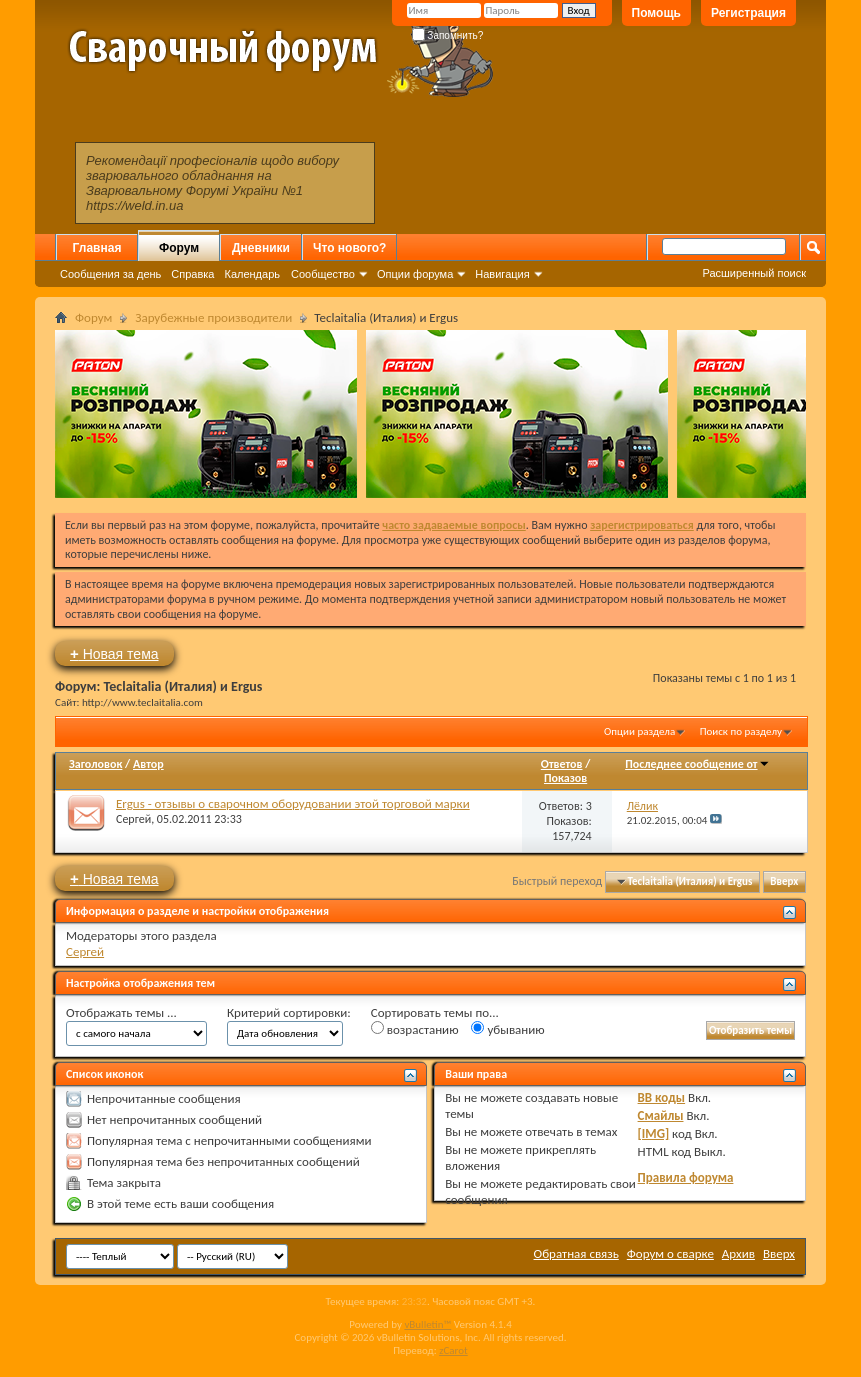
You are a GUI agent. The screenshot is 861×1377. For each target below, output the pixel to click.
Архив (738, 1253)
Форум (179, 248)
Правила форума (686, 1177)
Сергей (133, 819)
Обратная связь (576, 1253)
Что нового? (349, 248)
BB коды (662, 1097)
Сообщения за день (110, 274)
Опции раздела (639, 731)
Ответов (562, 764)
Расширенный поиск (754, 273)
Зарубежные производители (213, 317)
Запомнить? (448, 35)
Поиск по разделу (741, 731)
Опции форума (415, 274)
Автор (148, 764)
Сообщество (323, 274)
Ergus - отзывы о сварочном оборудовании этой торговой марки (293, 803)
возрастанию (415, 1029)
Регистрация (748, 13)
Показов (565, 778)
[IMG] (654, 1133)
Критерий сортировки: (289, 1012)
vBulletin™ (427, 1324)
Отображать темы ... (121, 1012)
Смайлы (661, 1115)
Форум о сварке (670, 1253)
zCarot (453, 1350)
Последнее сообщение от (697, 764)
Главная (97, 248)
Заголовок (95, 764)
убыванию (507, 1029)
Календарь (252, 274)
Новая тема (114, 653)
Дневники (261, 248)
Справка (192, 274)
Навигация (502, 274)
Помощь (656, 13)
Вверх (784, 881)
